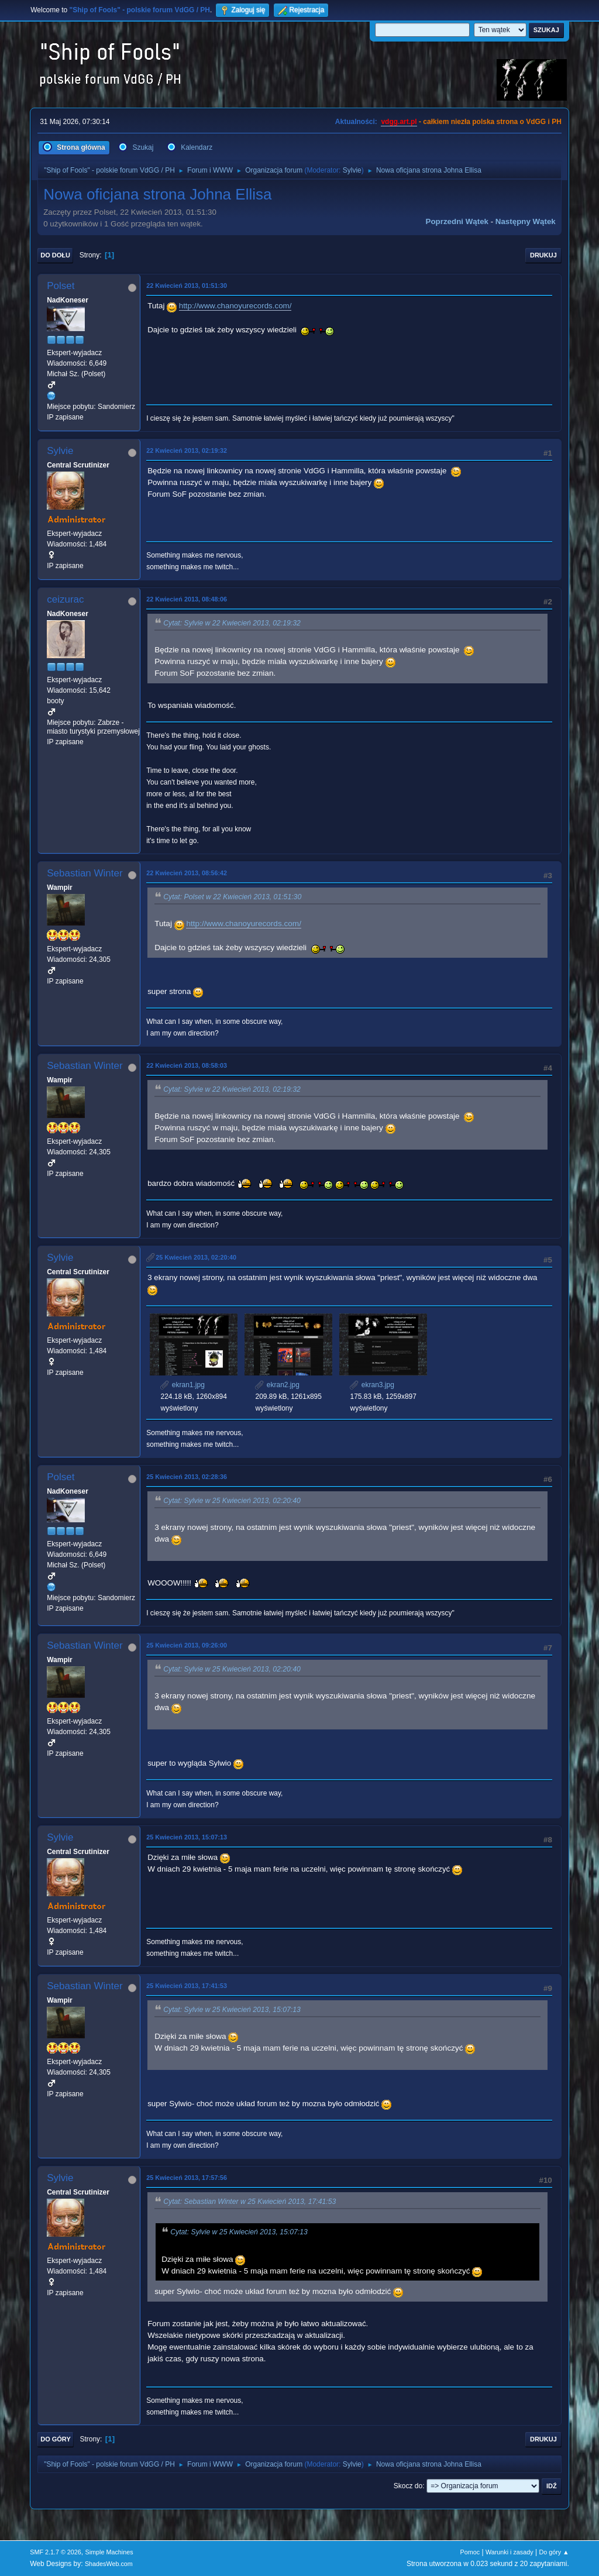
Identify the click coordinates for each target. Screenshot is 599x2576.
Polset (60, 285)
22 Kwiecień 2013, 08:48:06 (186, 599)
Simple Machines (109, 2552)
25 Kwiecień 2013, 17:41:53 (186, 1985)
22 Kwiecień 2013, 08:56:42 (186, 872)
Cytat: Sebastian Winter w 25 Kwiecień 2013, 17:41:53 (249, 2201)
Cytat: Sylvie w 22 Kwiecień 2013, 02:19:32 (232, 623)
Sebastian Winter (84, 873)
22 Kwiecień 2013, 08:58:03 (186, 1065)
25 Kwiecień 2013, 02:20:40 (196, 1257)
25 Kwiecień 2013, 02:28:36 (186, 1476)
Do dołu (55, 255)
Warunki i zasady (509, 2552)
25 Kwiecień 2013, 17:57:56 (186, 2177)
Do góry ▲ (554, 2552)
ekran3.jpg (372, 1385)
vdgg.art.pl (398, 122)
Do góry (55, 2439)
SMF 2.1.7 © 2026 (55, 2552)
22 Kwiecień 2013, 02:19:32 (186, 450)
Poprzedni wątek (457, 221)
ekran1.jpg (182, 1385)
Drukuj (543, 255)
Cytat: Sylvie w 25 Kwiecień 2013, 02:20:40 (232, 1501)
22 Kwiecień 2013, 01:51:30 (186, 285)
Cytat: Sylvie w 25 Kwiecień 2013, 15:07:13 (232, 2010)
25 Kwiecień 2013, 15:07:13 (186, 1837)
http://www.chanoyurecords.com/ (235, 305)
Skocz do (408, 2486)
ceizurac (65, 599)
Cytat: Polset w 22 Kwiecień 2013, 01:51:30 (232, 897)
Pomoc (470, 2552)
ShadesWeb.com (109, 2563)
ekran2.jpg (277, 1385)
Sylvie (352, 170)
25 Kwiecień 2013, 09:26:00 (186, 1645)
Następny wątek (525, 221)
